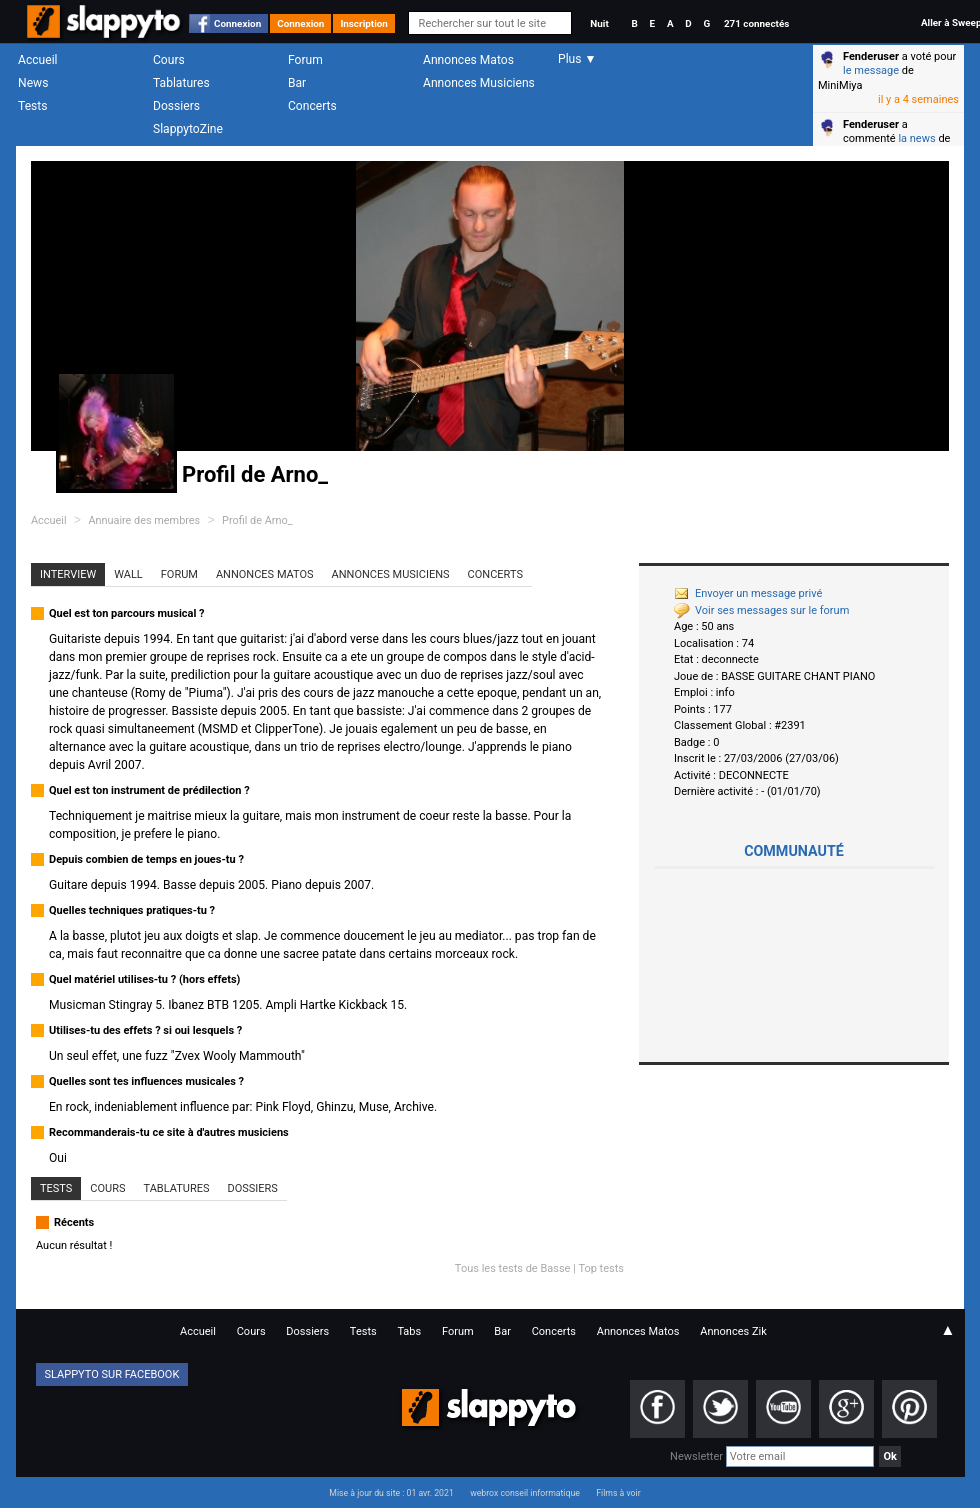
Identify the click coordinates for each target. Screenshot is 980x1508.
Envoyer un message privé (748, 593)
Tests (32, 106)
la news (916, 138)
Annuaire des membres (144, 520)
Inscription (364, 23)
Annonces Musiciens (479, 83)
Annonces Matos (468, 60)
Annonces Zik (733, 1331)
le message (871, 70)
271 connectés (756, 23)
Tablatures (181, 83)
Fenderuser (871, 56)
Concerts (312, 106)
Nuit (599, 23)
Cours (169, 60)
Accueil (38, 60)
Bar (297, 83)
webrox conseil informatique (525, 1493)
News (33, 83)
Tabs (409, 1331)
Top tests (601, 1268)
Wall (128, 574)
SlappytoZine (188, 129)
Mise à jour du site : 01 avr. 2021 (391, 1493)
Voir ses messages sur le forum (761, 610)
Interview (68, 574)
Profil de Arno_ (257, 520)
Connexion (237, 23)
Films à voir (618, 1493)
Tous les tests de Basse (513, 1268)
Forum (305, 60)
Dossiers (176, 106)
